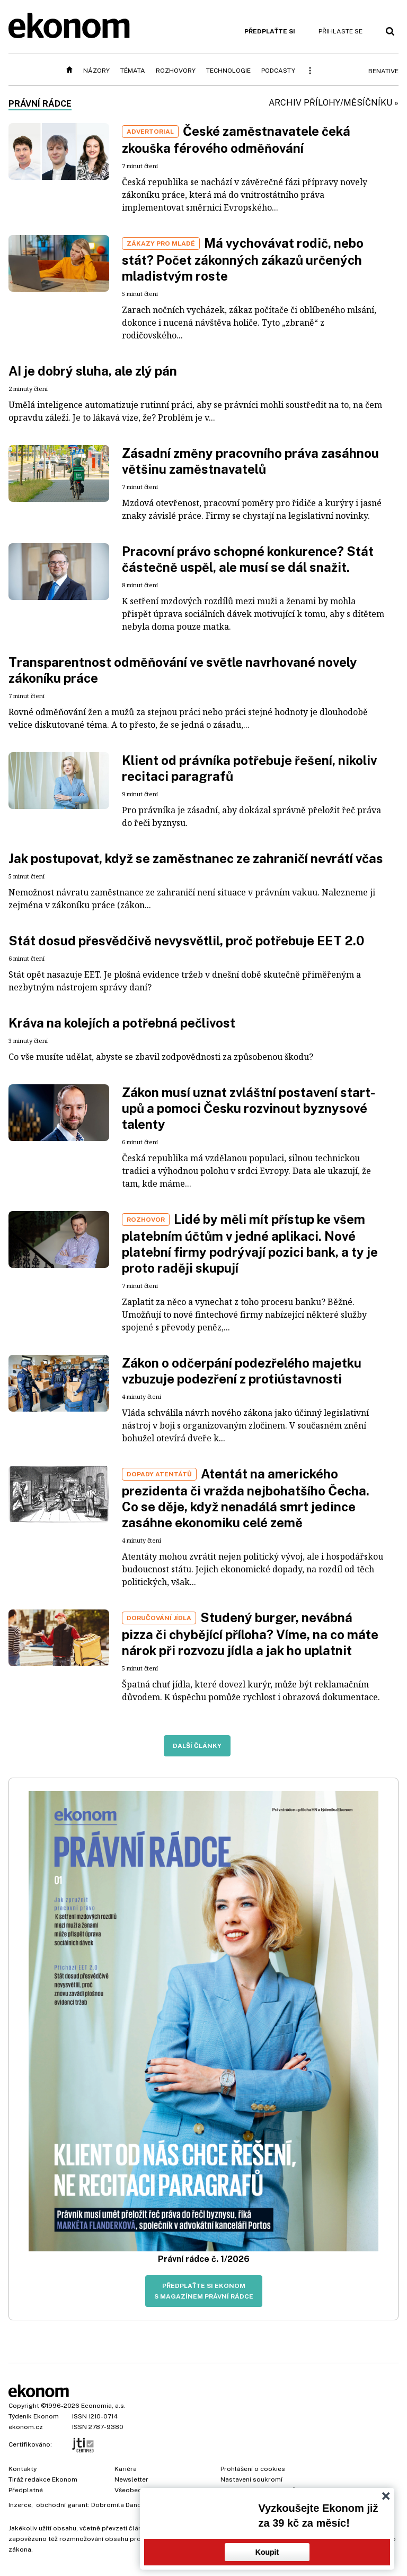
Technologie (228, 70)
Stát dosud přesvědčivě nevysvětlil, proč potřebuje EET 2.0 (186, 940)
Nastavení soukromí (251, 2479)
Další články (197, 1746)
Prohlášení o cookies (252, 2469)
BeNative (383, 71)
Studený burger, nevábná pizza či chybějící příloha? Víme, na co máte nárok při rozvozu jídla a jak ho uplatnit (250, 1634)
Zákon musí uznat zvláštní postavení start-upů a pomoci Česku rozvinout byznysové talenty (248, 1108)
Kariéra (125, 2469)
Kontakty (22, 2469)
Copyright (23, 2405)
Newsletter (131, 2479)
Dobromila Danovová (123, 2505)
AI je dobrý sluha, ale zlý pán (92, 370)
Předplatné (25, 2490)
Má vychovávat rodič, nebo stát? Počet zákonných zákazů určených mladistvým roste (243, 259)
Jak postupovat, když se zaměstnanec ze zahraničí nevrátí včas (195, 858)
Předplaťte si (269, 31)
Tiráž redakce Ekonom (42, 2479)
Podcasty (278, 70)
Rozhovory (176, 70)
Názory (96, 70)
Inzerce (19, 2505)
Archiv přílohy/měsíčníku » (334, 103)
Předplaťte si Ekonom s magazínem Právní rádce (203, 2291)
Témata (132, 70)
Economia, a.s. (103, 2405)
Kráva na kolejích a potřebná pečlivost (121, 1022)
